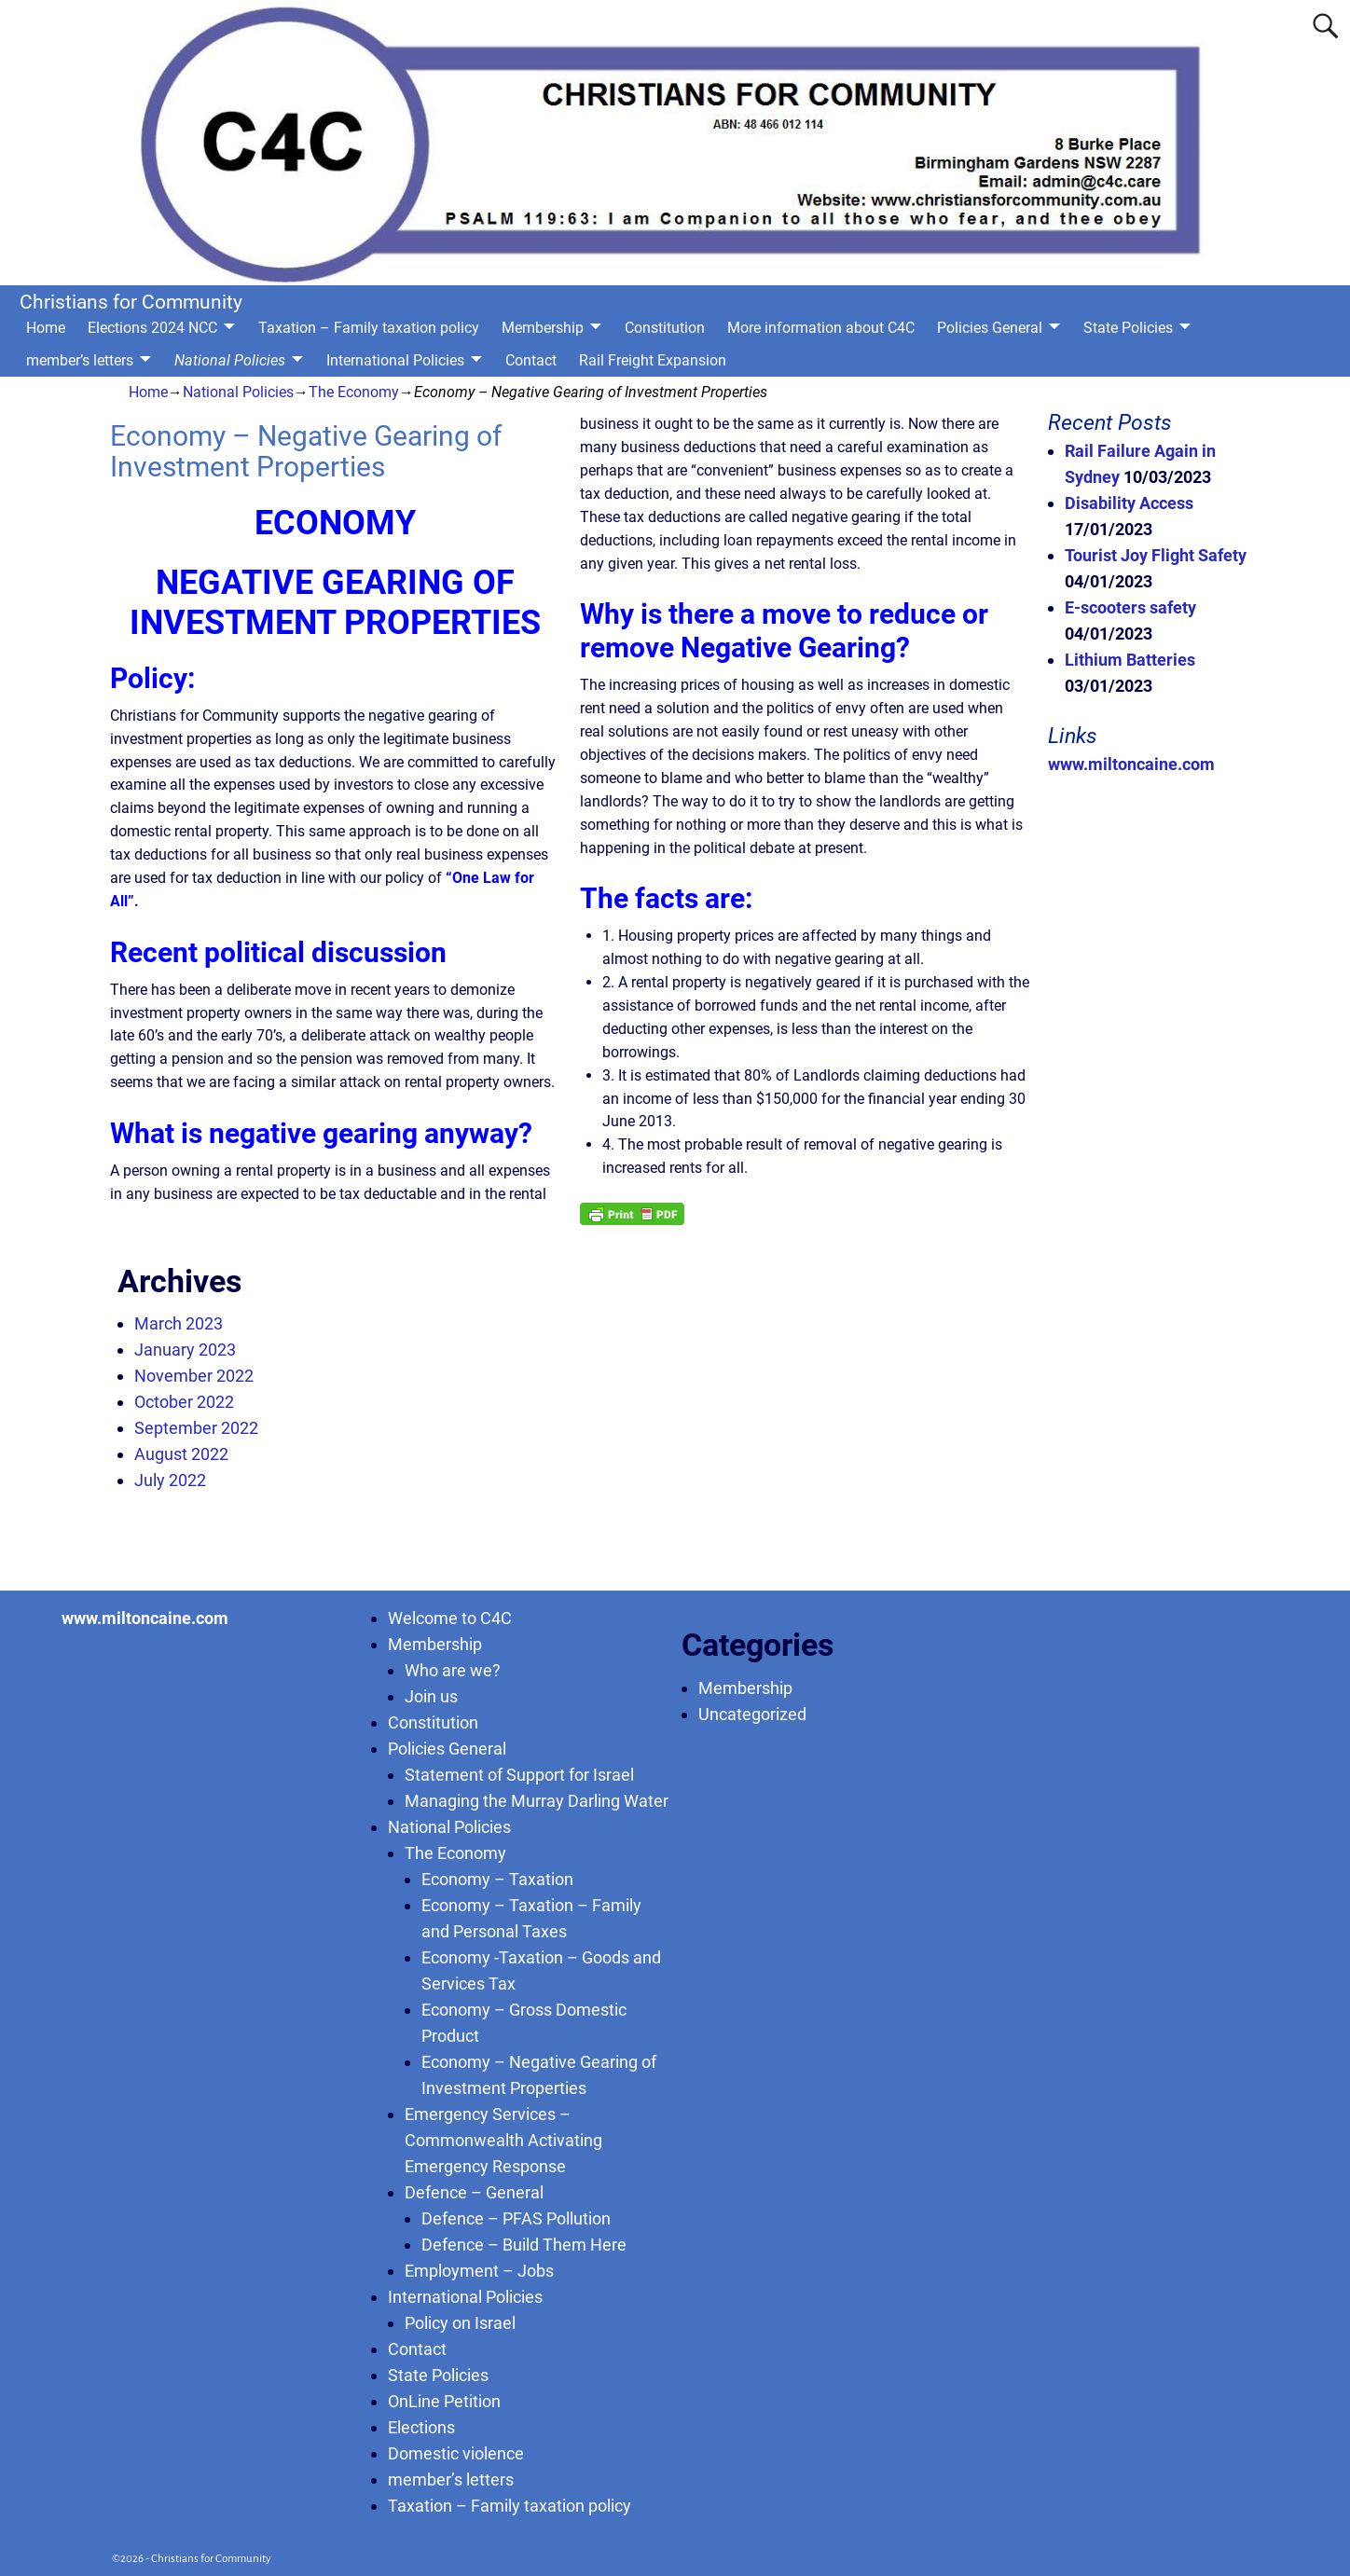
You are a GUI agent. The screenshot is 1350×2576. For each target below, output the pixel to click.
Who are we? (453, 1670)
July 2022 (170, 1480)
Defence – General (474, 2192)
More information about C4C (821, 328)
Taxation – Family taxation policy (368, 328)
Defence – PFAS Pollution (516, 2218)
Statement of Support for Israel (519, 1774)
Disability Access (1129, 503)
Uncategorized (752, 1714)
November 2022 (194, 1375)
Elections (421, 2427)
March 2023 (178, 1323)
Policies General (989, 328)
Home (45, 328)
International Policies (395, 360)
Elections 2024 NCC (152, 328)
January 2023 (185, 1349)
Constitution (665, 328)
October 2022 (184, 1402)
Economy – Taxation (497, 1879)
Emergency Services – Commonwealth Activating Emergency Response (503, 2140)
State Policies (1128, 328)
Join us (431, 1696)
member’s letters (79, 360)
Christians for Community (131, 301)
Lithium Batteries (1130, 659)
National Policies (229, 360)
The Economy (354, 392)
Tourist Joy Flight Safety (1156, 555)
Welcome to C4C (450, 1618)
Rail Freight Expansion (652, 360)
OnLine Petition (444, 2401)
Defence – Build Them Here (524, 2244)
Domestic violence (456, 2453)
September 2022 (196, 1428)
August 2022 (181, 1454)
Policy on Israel (460, 2323)
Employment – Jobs (479, 2270)
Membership (543, 328)
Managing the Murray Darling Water (536, 1801)
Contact (531, 360)
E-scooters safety (1130, 607)
